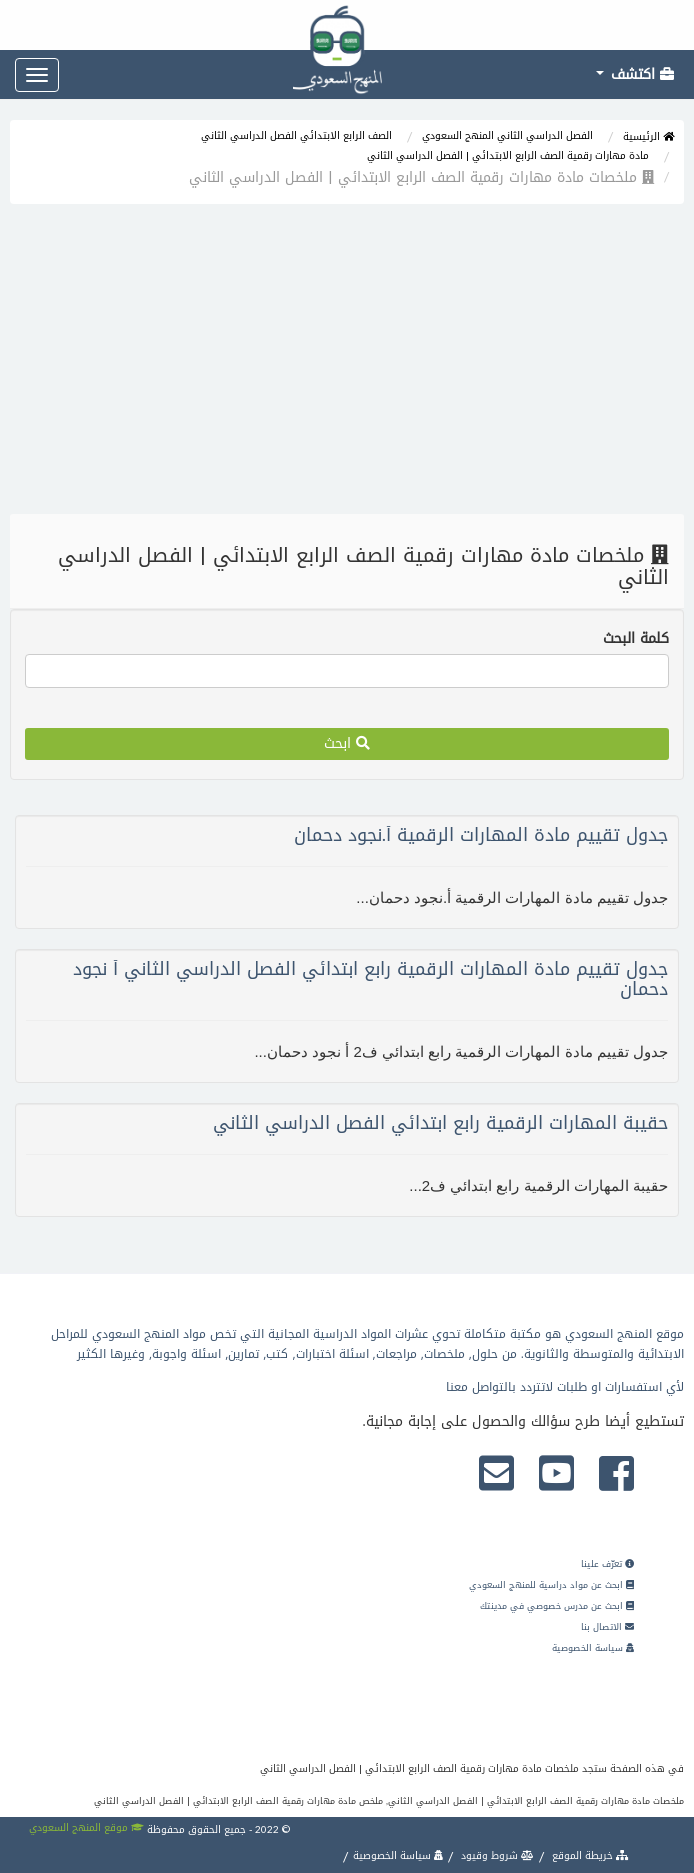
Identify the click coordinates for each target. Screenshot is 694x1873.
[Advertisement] (347, 364)
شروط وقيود (496, 1855)
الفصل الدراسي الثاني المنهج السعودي (507, 135)
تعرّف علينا (607, 1564)
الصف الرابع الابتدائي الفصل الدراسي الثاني (296, 135)
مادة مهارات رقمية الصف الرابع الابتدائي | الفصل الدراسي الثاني (508, 155)
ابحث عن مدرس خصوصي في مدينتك (557, 1606)
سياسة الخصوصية (593, 1648)
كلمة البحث (636, 639)
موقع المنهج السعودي (86, 1827)
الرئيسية (648, 136)
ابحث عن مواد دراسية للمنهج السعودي (551, 1585)
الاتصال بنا (607, 1627)
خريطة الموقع (589, 1855)
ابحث (347, 743)
